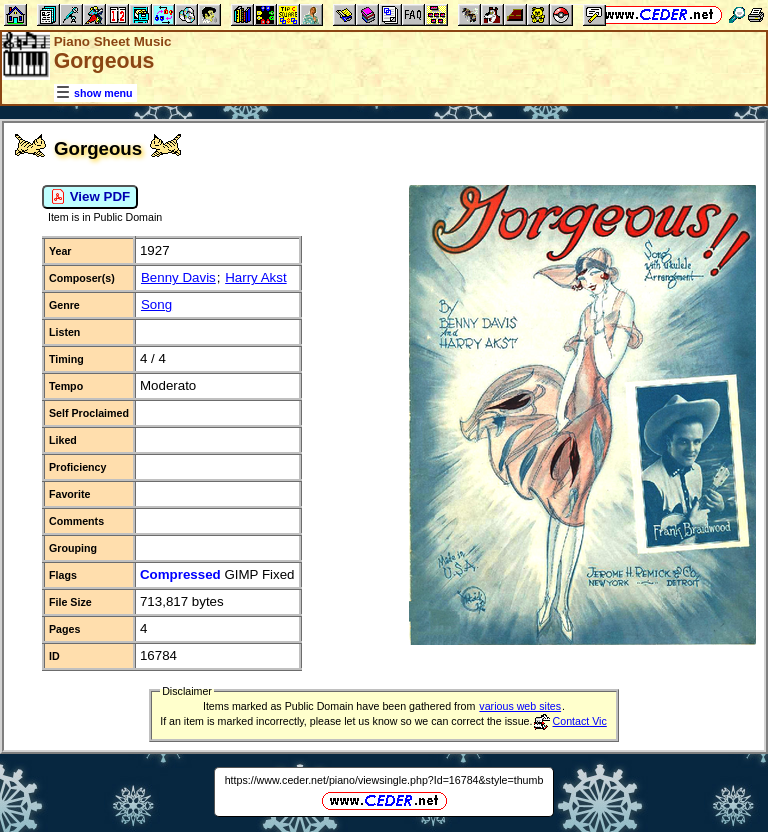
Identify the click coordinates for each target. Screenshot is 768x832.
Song (156, 304)
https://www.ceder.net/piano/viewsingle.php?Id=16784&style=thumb (384, 780)
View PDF (90, 197)
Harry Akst (255, 277)
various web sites (520, 706)
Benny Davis (178, 277)
